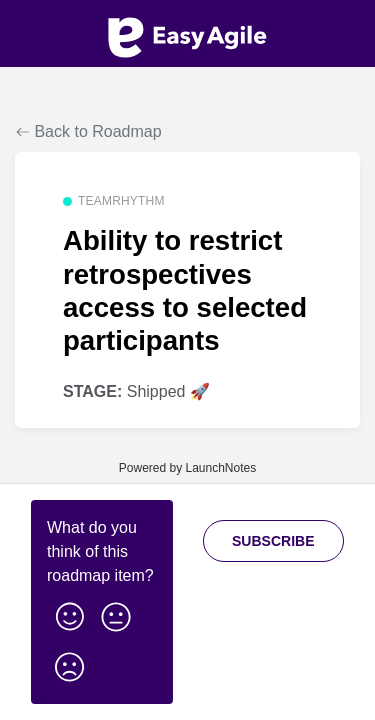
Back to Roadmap (89, 131)
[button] (70, 613)
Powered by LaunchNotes (187, 468)
